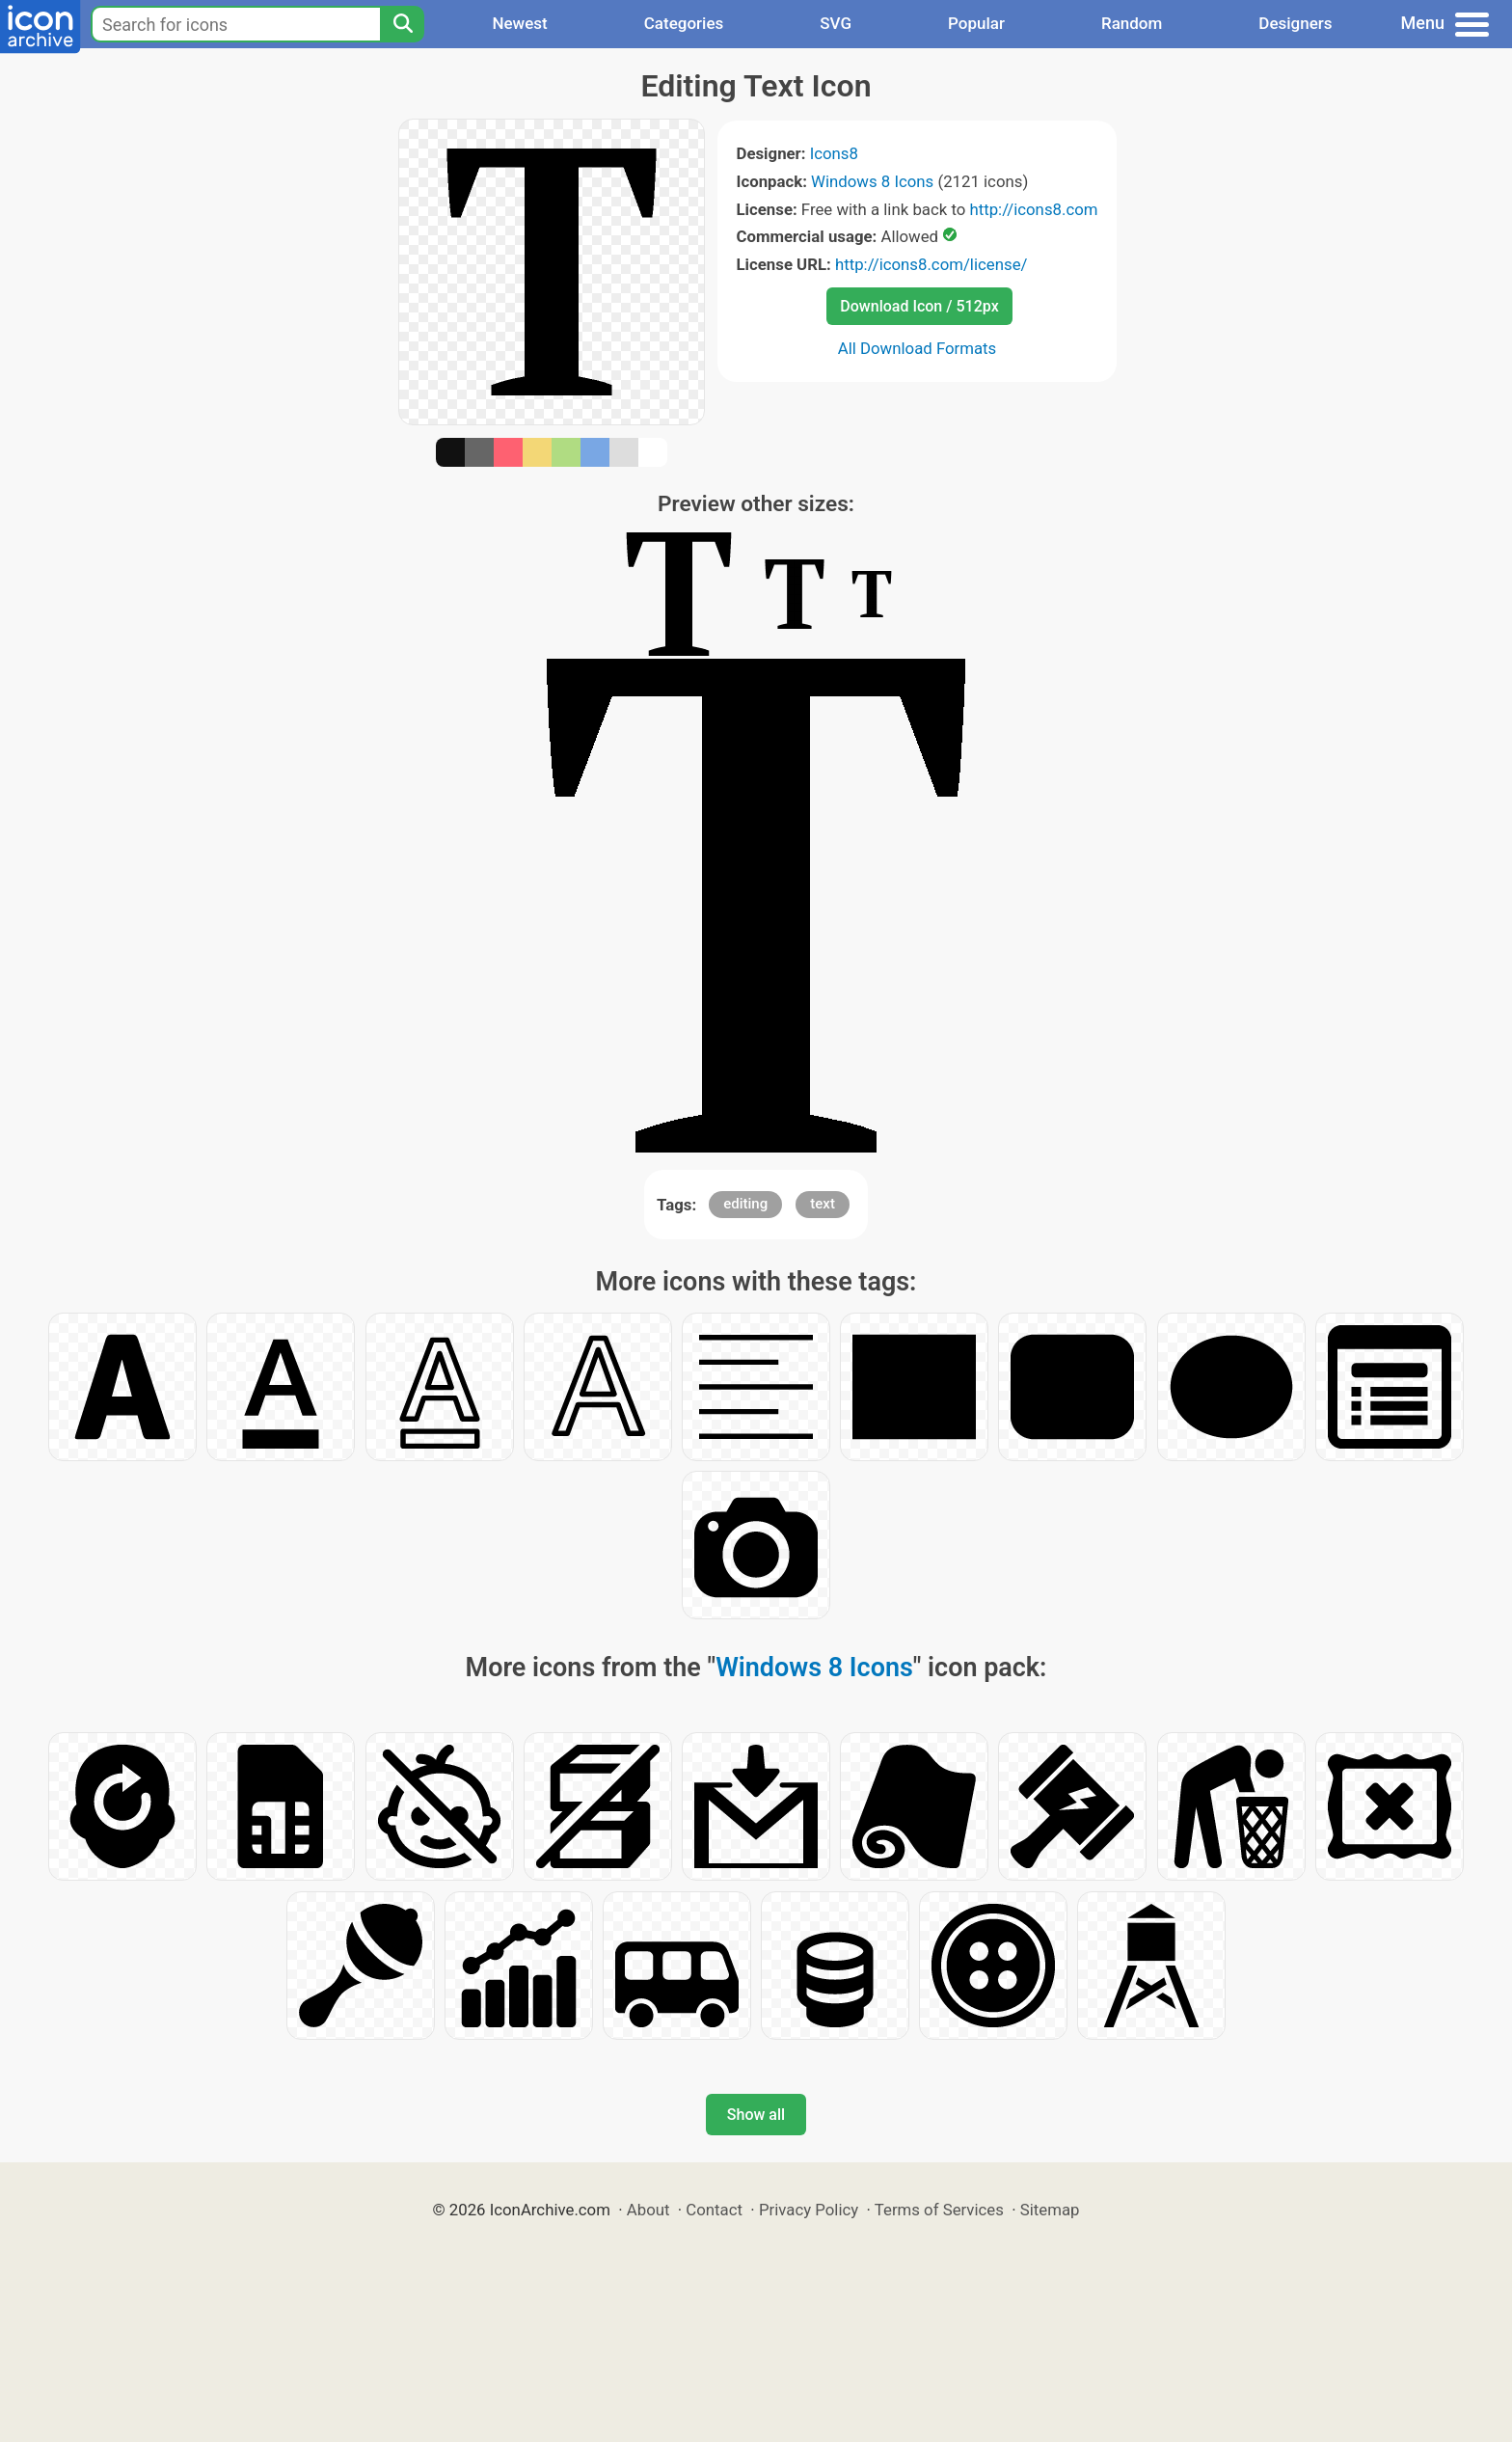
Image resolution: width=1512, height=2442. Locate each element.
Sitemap (1050, 2209)
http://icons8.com (1033, 209)
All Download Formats (917, 348)
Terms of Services (939, 2209)
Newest (519, 23)
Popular (976, 23)
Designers (1295, 23)
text (822, 1203)
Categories (684, 23)
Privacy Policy (808, 2209)
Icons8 (834, 153)
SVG (835, 23)
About (648, 2209)
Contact (714, 2209)
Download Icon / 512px (919, 306)
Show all (756, 2114)
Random (1131, 23)
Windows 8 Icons (872, 181)
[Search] (402, 24)
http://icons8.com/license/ (931, 264)
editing (745, 1203)
